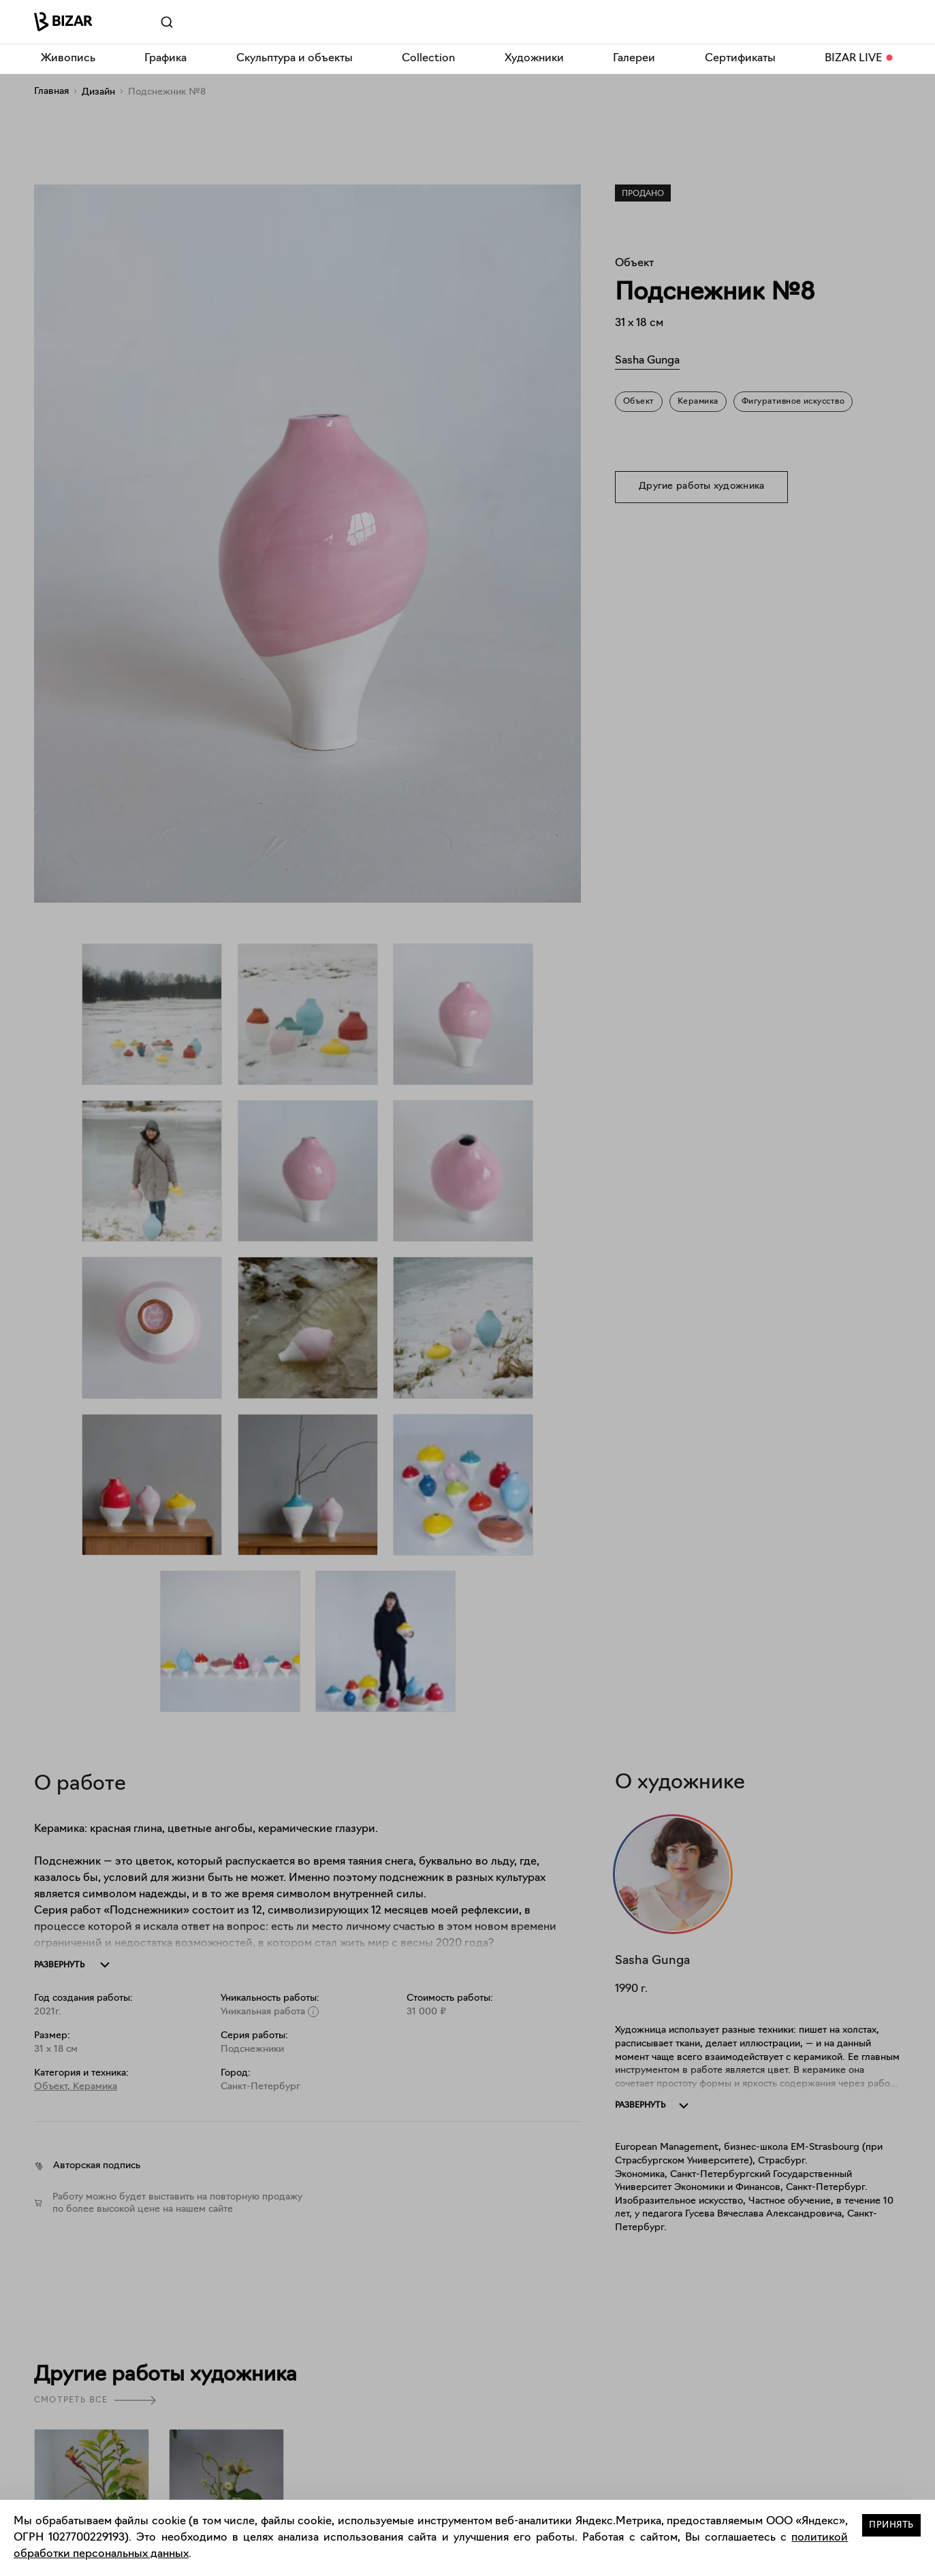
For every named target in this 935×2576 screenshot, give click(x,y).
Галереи (634, 58)
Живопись (68, 58)
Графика (165, 58)
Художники (534, 58)
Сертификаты (740, 58)
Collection (428, 58)
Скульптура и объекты (294, 58)
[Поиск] (148, 22)
